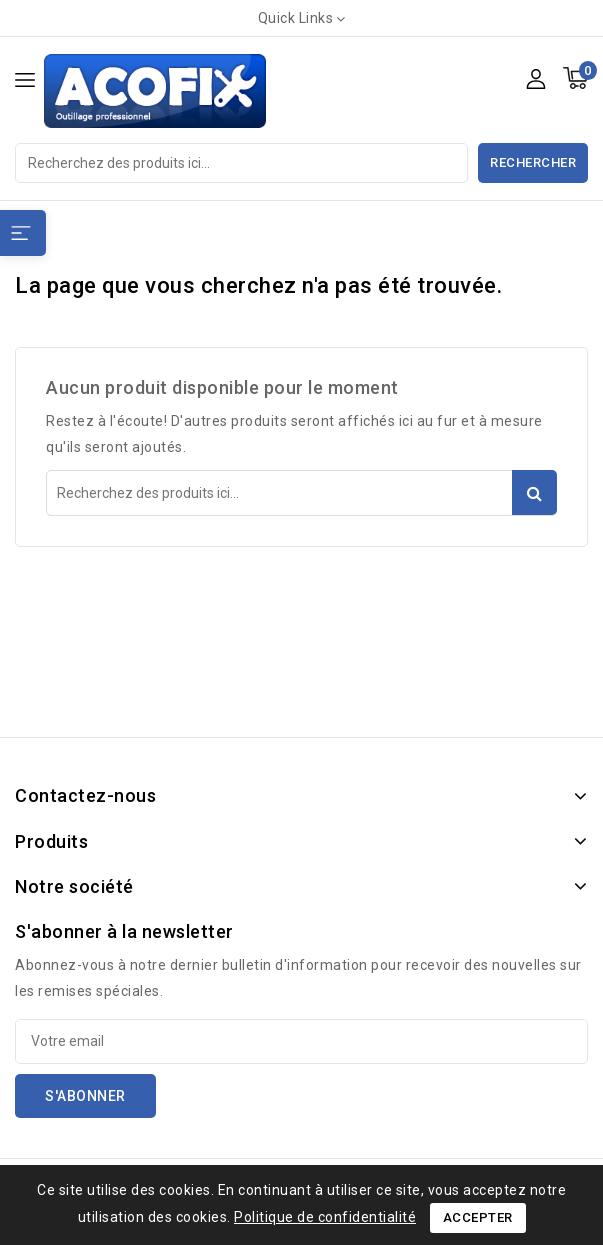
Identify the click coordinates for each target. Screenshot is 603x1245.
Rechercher (533, 162)
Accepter (478, 1217)
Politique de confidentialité (325, 1217)
